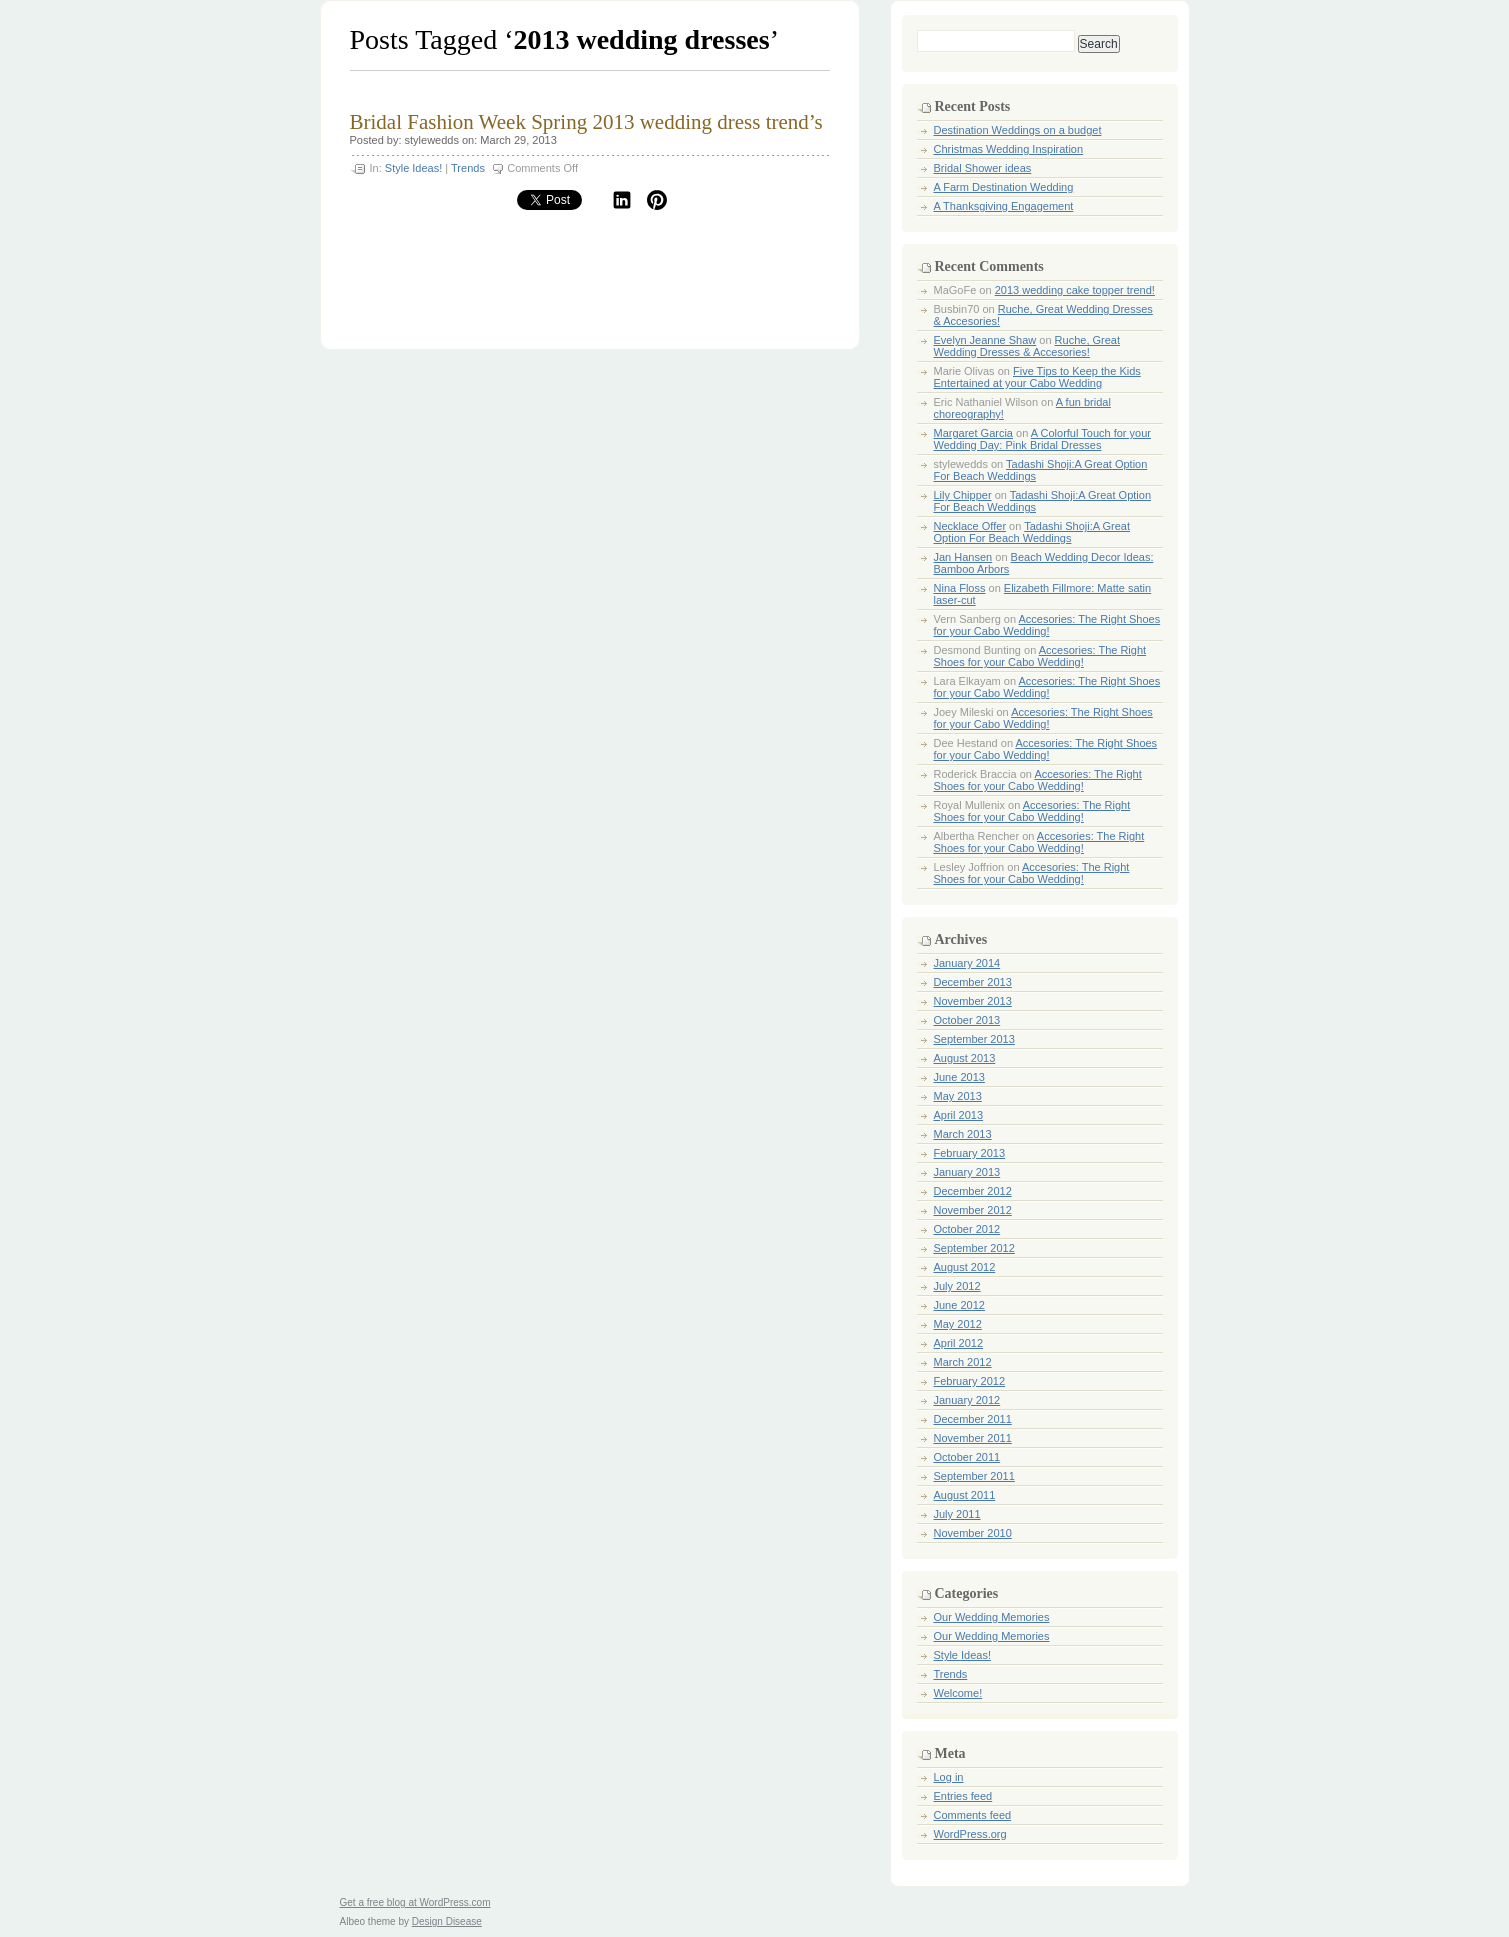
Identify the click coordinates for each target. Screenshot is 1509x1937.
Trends (468, 168)
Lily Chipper (963, 495)
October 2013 (967, 1020)
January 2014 (967, 963)
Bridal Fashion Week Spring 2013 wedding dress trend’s (586, 122)
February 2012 (970, 1381)
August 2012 (965, 1267)
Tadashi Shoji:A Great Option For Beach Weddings (1032, 532)
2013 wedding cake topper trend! (1075, 290)
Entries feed (963, 1796)
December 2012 (973, 1191)
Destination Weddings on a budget (1018, 130)
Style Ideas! (413, 168)
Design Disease (447, 1921)
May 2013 (958, 1096)
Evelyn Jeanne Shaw (985, 340)
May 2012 (958, 1324)
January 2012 (967, 1400)
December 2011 (973, 1419)
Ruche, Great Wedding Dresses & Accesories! (1027, 346)
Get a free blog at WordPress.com (415, 1902)
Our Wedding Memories (992, 1617)
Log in (949, 1777)
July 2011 (957, 1514)
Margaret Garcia (973, 433)
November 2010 (973, 1533)
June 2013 (959, 1077)
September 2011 (974, 1476)
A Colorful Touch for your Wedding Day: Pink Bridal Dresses (1042, 439)
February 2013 (970, 1153)
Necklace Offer (970, 526)
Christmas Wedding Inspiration (1009, 149)
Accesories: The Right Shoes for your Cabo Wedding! (1047, 625)
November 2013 (973, 1001)
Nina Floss (960, 588)
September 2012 (974, 1248)
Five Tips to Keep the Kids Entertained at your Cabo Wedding (1037, 377)
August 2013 (965, 1058)
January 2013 (967, 1172)
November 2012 (973, 1210)
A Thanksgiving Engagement (1004, 206)
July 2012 (957, 1286)
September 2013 (974, 1039)
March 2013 (963, 1134)
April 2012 (959, 1343)
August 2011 (965, 1495)
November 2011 (973, 1438)
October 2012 (967, 1229)
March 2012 (963, 1362)
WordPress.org (970, 1834)
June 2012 (959, 1305)
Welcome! (958, 1693)
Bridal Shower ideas (983, 168)
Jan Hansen (963, 557)
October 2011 (967, 1457)
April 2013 (959, 1115)
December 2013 (973, 982)
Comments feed (973, 1815)
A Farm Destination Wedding (1004, 187)
